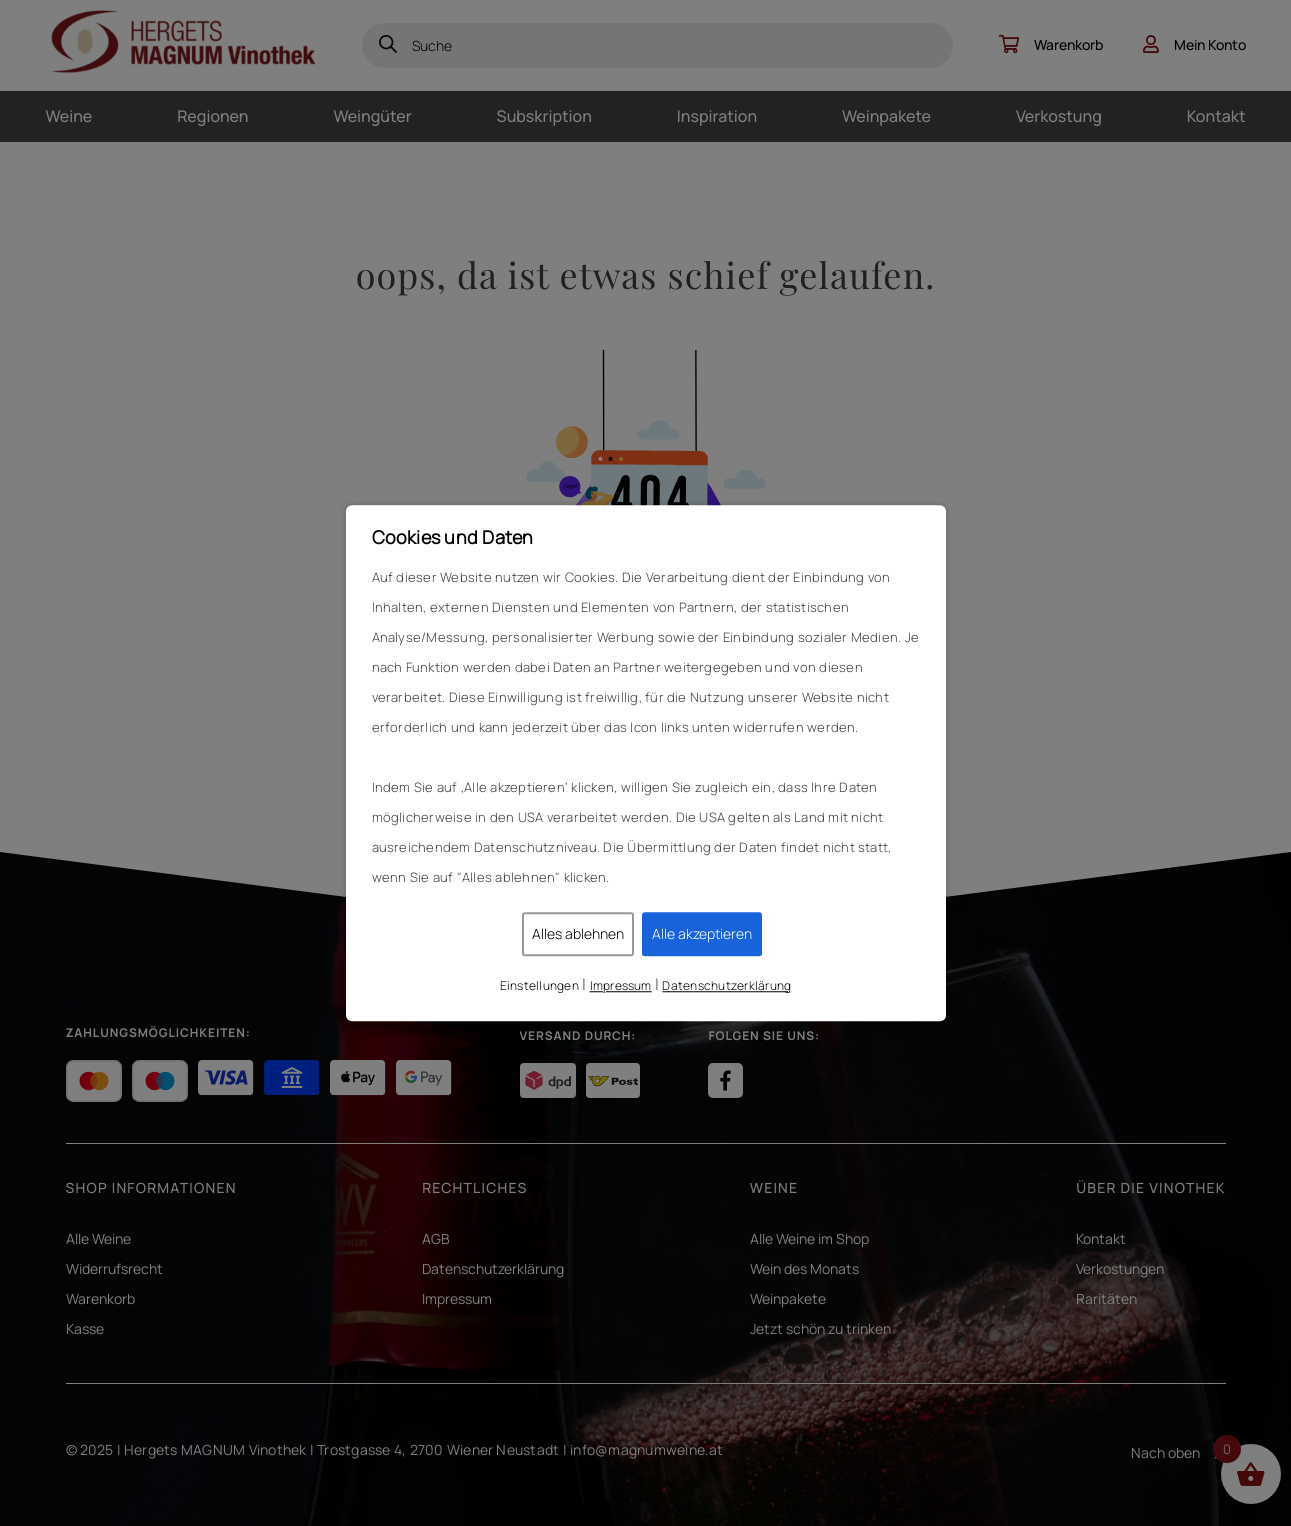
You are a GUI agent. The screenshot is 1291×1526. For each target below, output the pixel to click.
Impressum (621, 985)
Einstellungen (539, 985)
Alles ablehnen (578, 933)
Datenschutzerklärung (726, 985)
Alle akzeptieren (702, 933)
